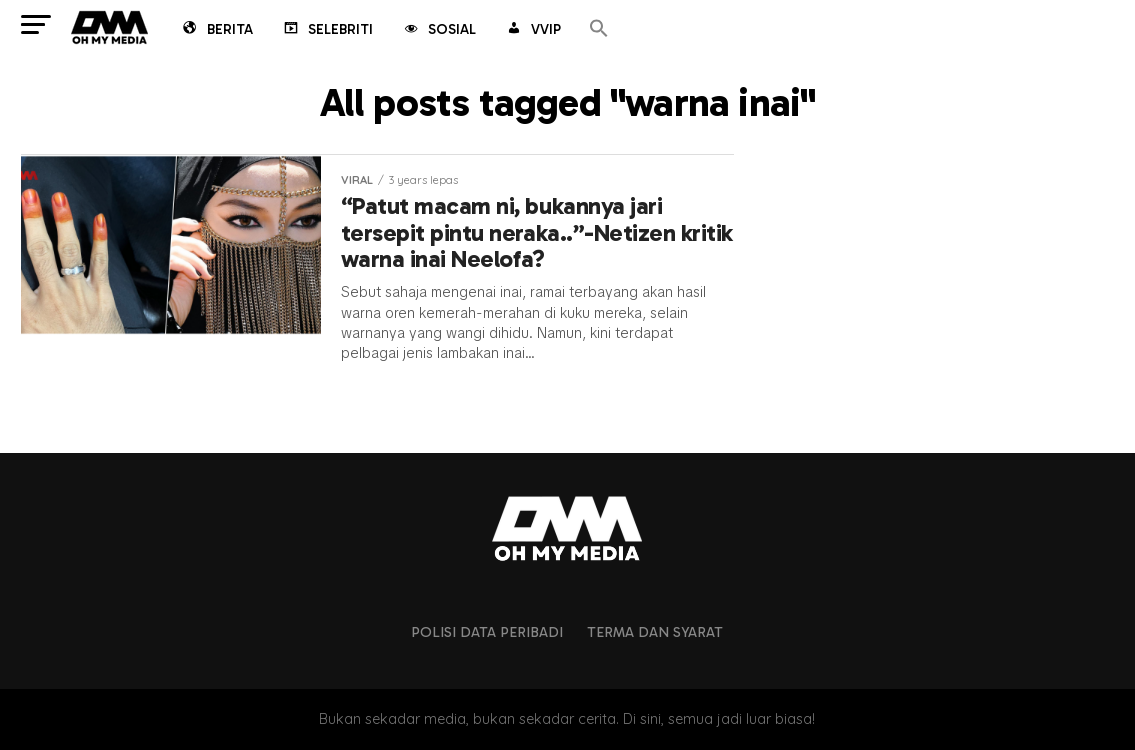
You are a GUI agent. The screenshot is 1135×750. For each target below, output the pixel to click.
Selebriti (327, 31)
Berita (216, 31)
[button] (599, 29)
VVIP (532, 31)
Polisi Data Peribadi (487, 632)
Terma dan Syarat (655, 632)
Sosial (438, 31)
